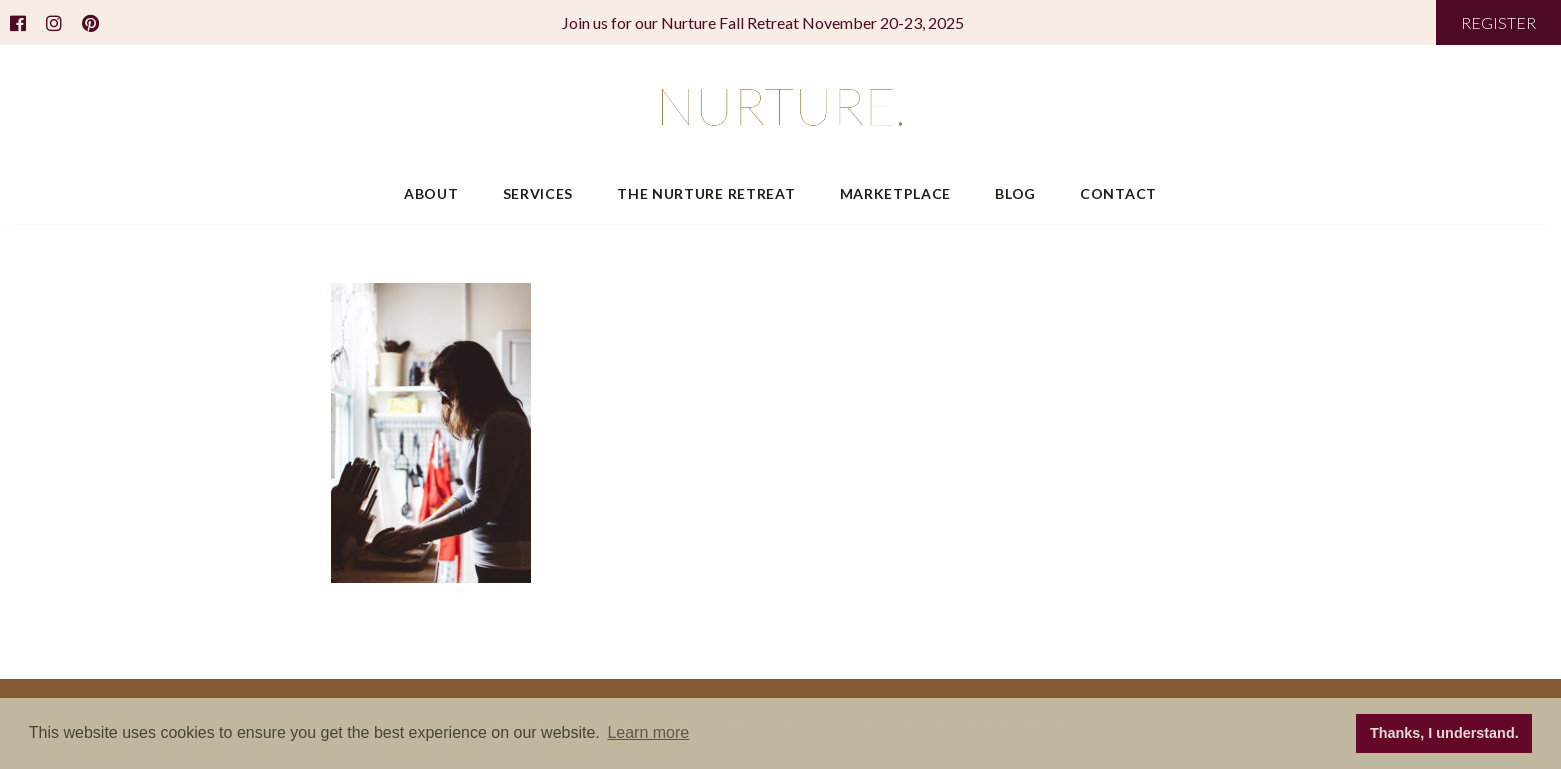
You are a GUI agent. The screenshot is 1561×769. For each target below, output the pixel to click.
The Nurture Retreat (706, 193)
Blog (1015, 193)
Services (538, 193)
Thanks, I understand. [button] (1444, 733)
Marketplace (896, 193)
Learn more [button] (648, 732)
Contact (1118, 193)
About (431, 193)
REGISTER (1498, 22)
